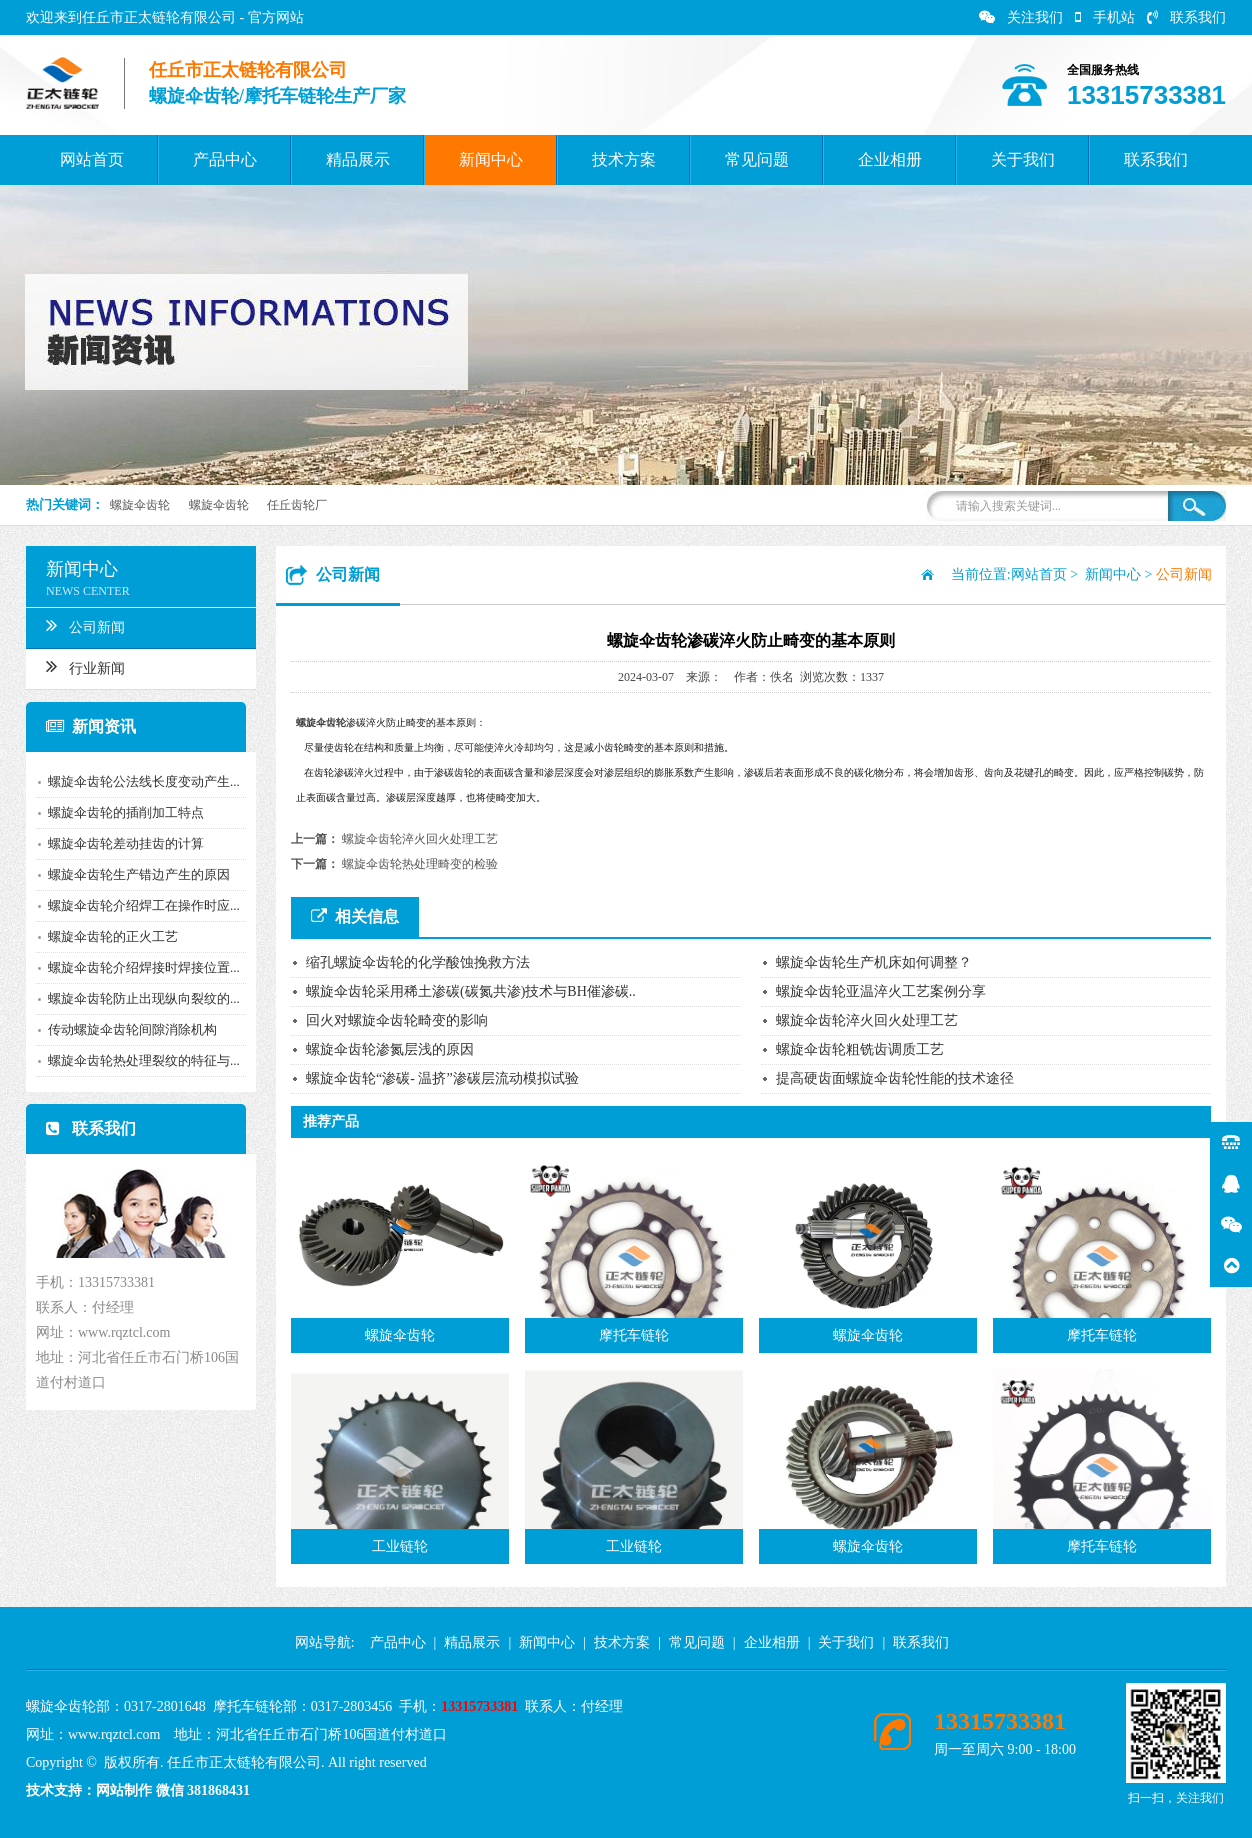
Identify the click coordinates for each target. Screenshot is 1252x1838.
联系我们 (1186, 17)
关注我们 (1021, 17)
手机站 (1105, 17)
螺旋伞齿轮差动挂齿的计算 (121, 843)
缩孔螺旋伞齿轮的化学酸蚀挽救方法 (418, 962)
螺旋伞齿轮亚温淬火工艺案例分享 (881, 991)
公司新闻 (80, 625)
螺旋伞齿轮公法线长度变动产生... (139, 781)
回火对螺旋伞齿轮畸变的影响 (397, 1020)
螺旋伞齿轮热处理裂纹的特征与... (139, 1060)
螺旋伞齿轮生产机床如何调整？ (874, 962)
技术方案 (624, 159)
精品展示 (358, 159)
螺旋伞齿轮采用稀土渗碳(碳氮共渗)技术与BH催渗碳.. (471, 991)
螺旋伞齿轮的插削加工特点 (121, 812)
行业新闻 (80, 666)
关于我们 (1023, 159)
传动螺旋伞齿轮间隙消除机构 (127, 1029)
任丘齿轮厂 (297, 505)
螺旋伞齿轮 (140, 505)
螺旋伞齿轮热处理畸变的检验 (420, 864)
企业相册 (890, 159)
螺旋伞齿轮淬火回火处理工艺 (420, 839)
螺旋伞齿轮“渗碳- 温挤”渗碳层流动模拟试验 (442, 1078)
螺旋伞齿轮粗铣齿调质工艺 (860, 1049)
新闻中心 (491, 159)
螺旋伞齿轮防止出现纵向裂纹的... (139, 998)
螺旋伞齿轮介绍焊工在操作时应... (139, 905)
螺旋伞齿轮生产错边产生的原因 (134, 874)
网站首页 (92, 159)
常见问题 (757, 159)
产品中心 (225, 159)
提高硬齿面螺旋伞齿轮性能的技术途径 (895, 1078)
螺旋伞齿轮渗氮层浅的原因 (390, 1049)
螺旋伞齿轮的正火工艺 (108, 936)
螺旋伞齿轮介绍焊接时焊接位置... (139, 967)
